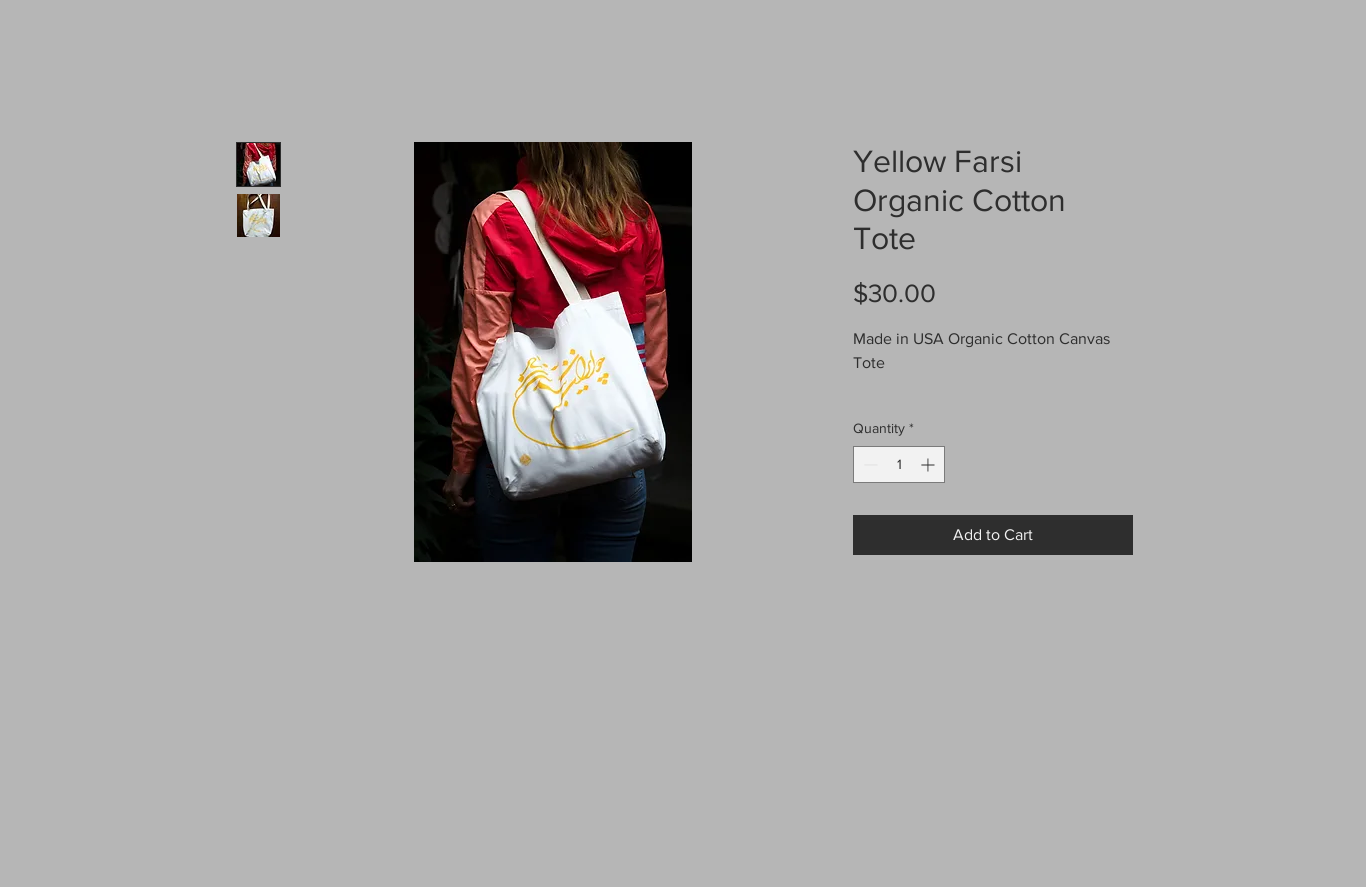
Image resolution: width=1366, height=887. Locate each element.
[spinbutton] (899, 464)
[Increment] (929, 464)
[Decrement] (868, 464)
